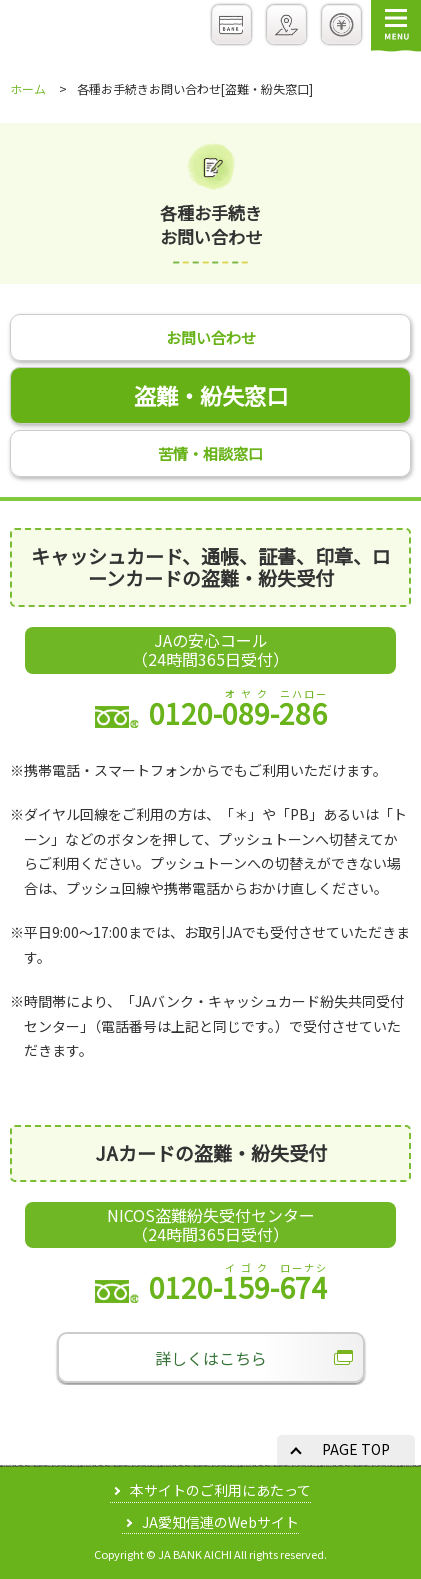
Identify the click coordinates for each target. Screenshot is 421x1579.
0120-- (211, 713)
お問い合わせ (211, 337)
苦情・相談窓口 (210, 453)
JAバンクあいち (77, 28)
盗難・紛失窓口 (211, 395)
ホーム (28, 89)
